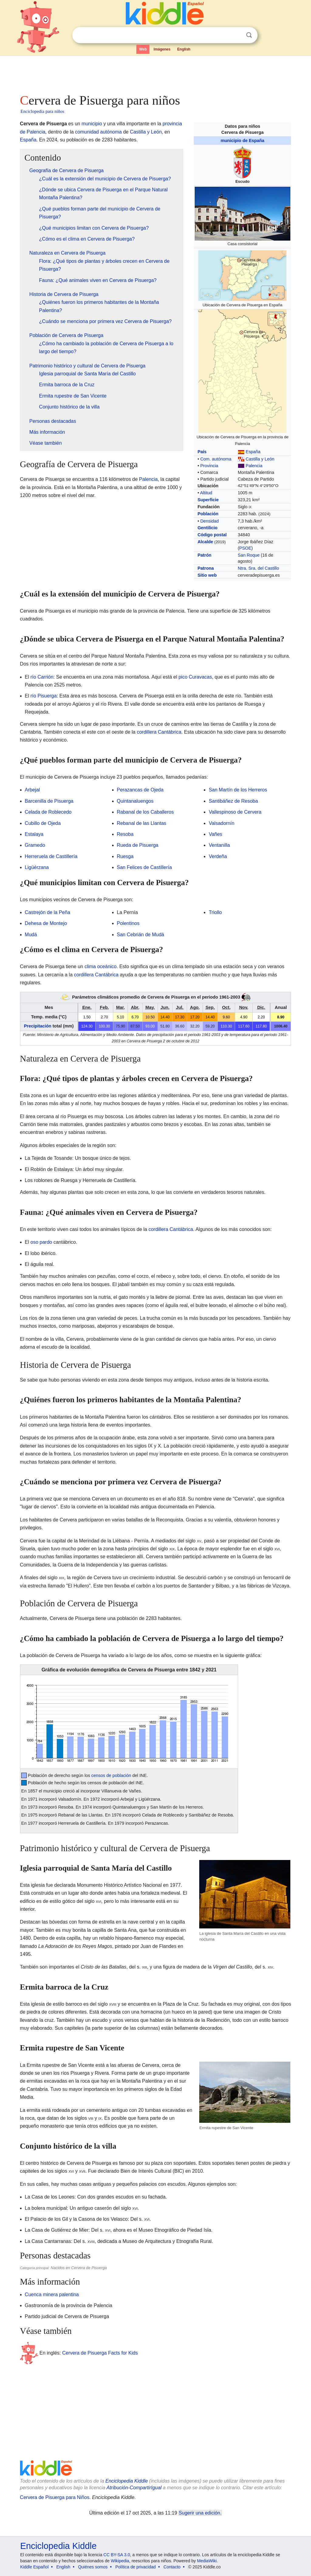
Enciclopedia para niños (42, 111)
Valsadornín (221, 823)
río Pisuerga (43, 695)
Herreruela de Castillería (51, 856)
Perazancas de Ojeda (140, 789)
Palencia (254, 465)
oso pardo (41, 1242)
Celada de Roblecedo (48, 812)
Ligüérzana (37, 867)
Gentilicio (207, 527)
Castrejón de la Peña (47, 912)
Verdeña (218, 856)
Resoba (125, 834)
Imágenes (162, 49)
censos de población (111, 1775)
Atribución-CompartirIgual (134, 2487)
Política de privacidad (135, 2566)
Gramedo (35, 845)
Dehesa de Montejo (46, 923)
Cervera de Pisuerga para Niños (55, 2497)
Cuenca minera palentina (52, 2294)
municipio (91, 123)
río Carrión (41, 677)
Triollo (215, 912)
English (183, 49)
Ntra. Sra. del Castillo (258, 568)
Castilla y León (260, 459)
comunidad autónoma (98, 131)
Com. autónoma (215, 459)
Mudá (31, 934)
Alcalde (205, 541)
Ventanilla (219, 845)
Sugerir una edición (199, 2512)
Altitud (206, 492)
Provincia (209, 465)
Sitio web (207, 575)
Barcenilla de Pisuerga (49, 801)
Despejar (236, 35)
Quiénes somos (93, 2566)
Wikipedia (120, 2560)
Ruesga (125, 856)
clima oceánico (100, 966)
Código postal (212, 534)
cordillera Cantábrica (159, 732)
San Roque (249, 555)
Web (143, 49)
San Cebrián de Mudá (140, 934)
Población (207, 513)
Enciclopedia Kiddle (126, 2481)
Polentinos (128, 923)
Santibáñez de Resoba (233, 801)
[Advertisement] (155, 73)
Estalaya (34, 834)
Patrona (205, 568)
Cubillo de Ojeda (43, 823)
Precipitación (37, 1026)
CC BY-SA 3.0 (117, 2554)
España (253, 451)
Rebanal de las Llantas (141, 823)
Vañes (215, 834)
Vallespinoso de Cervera (235, 812)
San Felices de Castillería (144, 867)
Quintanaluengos (135, 801)
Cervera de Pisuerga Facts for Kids (100, 2352)
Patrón (204, 555)
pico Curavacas (195, 677)
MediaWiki (207, 2560)
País (202, 451)
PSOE (245, 548)
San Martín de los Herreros (238, 789)
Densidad (209, 521)
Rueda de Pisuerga (138, 845)
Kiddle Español (34, 2566)
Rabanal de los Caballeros (145, 812)
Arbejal (32, 789)
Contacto (171, 2566)
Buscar (249, 35)
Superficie (208, 499)
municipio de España (242, 140)
